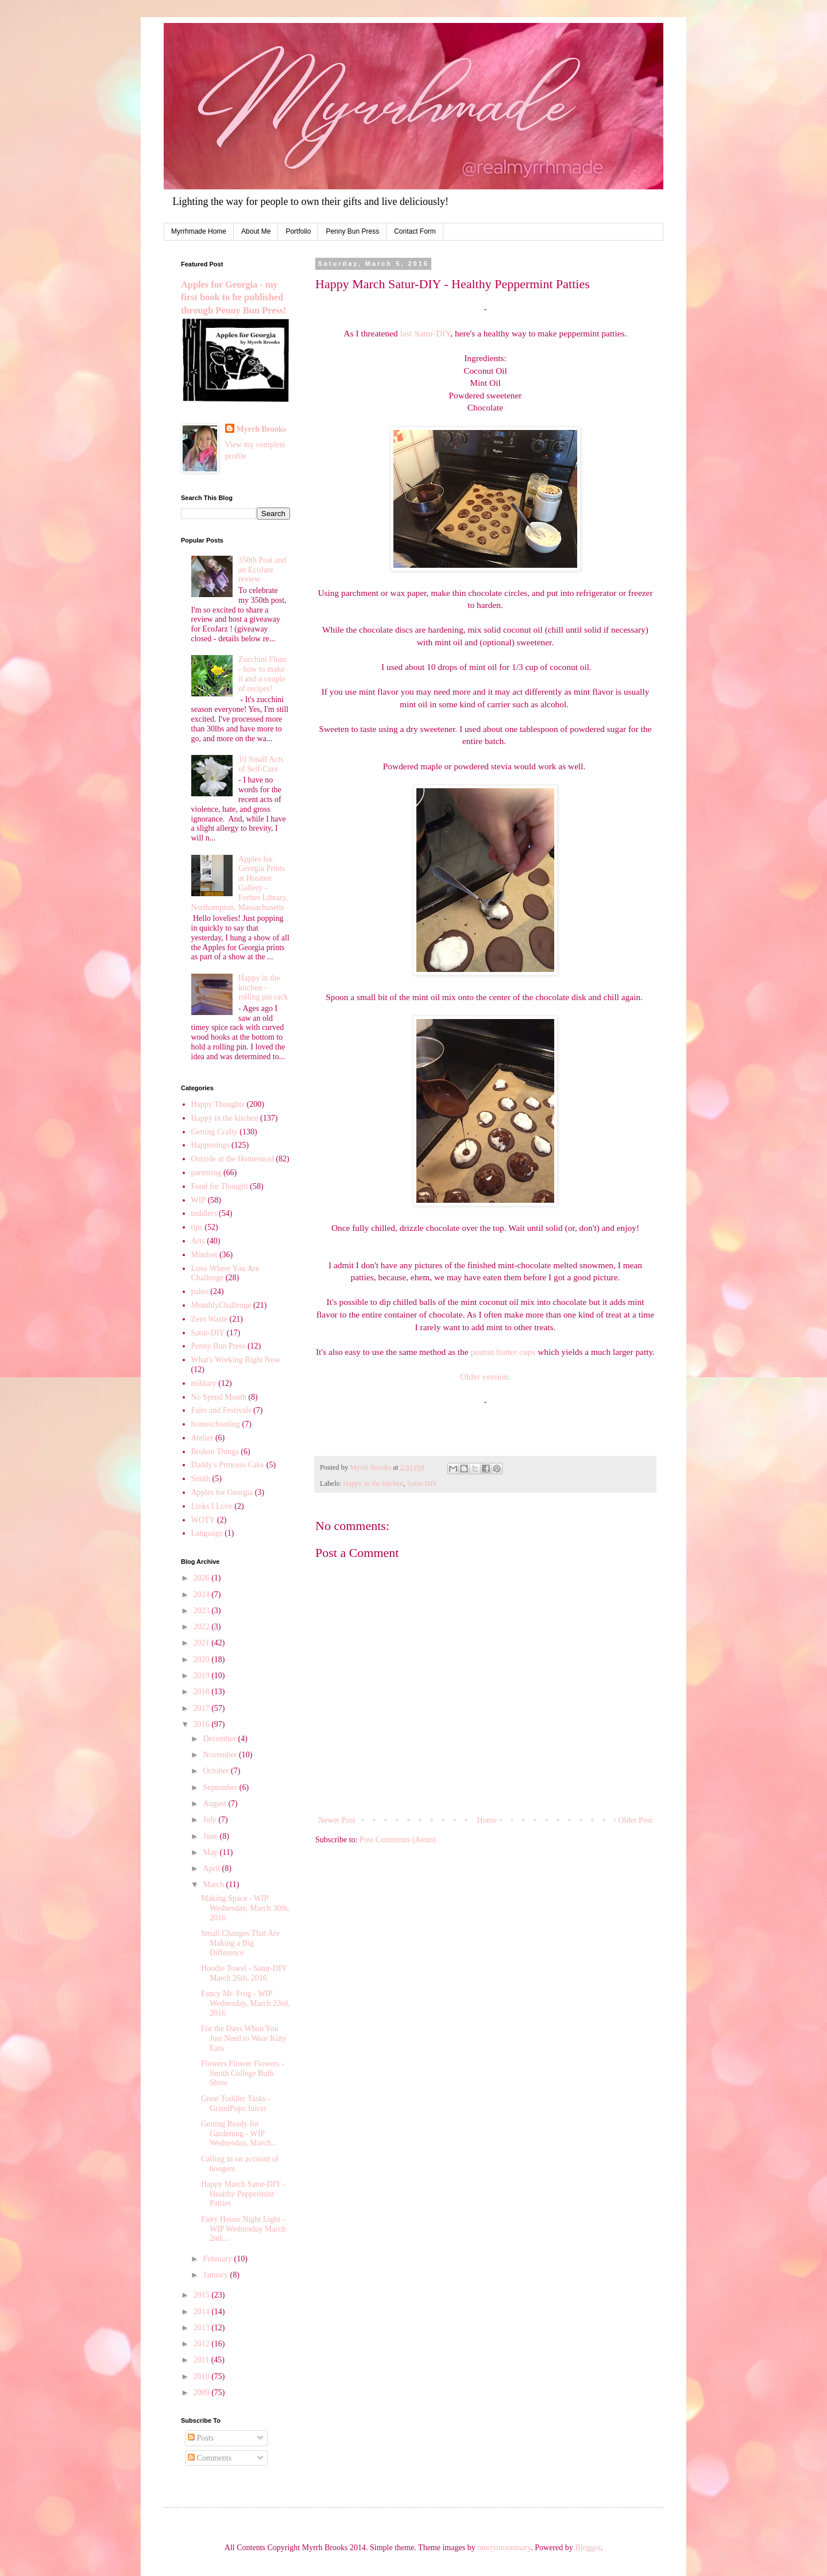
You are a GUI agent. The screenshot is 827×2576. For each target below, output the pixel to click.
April (212, 1868)
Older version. (485, 1376)
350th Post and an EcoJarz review (262, 570)
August (215, 1803)
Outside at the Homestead (232, 1159)
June (211, 1836)
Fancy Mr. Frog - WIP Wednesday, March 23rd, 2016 (245, 2003)
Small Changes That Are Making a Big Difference (240, 1943)
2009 (203, 2392)
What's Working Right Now (236, 1359)
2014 (203, 2311)
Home (487, 1820)
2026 (203, 1578)
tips (197, 1227)
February (218, 2259)
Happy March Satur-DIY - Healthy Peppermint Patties (243, 2194)
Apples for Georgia (222, 1492)
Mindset (204, 1254)
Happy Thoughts (218, 1104)
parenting (206, 1172)
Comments (209, 2458)
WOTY (203, 1520)
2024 (203, 1594)
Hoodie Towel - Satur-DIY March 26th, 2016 (244, 1973)
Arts (198, 1241)
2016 (203, 1724)
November (221, 1754)
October (217, 1771)
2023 (203, 1610)
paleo (199, 1291)
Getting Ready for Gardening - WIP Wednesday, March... (239, 2134)
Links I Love (212, 1506)
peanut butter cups (502, 1352)
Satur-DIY (422, 1483)
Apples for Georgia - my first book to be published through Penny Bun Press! (233, 297)
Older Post (636, 1820)
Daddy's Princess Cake (228, 1465)
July (210, 1819)
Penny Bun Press (352, 231)
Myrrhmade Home (198, 231)
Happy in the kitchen (373, 1483)
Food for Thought (219, 1186)
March (214, 1884)
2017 (203, 1708)
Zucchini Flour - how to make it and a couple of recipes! (262, 673)
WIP (198, 1200)
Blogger (587, 2547)
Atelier (202, 1438)
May (211, 1852)
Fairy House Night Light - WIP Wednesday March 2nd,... (243, 2229)
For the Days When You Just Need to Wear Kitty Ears (244, 2038)
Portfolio (298, 231)
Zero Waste (209, 1319)
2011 (202, 2360)
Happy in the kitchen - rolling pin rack (263, 988)
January (216, 2275)
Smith (200, 1478)
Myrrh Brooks (261, 429)
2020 (203, 1659)
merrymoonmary (504, 2547)
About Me (255, 231)
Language (207, 1533)
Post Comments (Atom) (398, 1839)
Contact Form (415, 231)
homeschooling (216, 1424)
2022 (203, 1626)
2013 (203, 2327)
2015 (203, 2295)
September (221, 1787)
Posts (201, 2438)
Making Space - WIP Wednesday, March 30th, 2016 (245, 1908)
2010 (203, 2376)
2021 (203, 1642)
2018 (203, 1691)
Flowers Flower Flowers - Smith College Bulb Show (242, 2073)
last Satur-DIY (425, 333)
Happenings (210, 1145)
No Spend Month (218, 1397)
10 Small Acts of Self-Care (261, 764)
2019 (203, 1675)
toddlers (204, 1213)
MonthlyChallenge (221, 1305)
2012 (203, 2343)
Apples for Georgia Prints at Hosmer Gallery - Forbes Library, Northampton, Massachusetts (239, 883)
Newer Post (336, 1820)
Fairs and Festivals (221, 1410)
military (204, 1383)
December (220, 1738)
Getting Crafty (214, 1132)
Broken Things (215, 1451)
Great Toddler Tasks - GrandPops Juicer (235, 2103)
